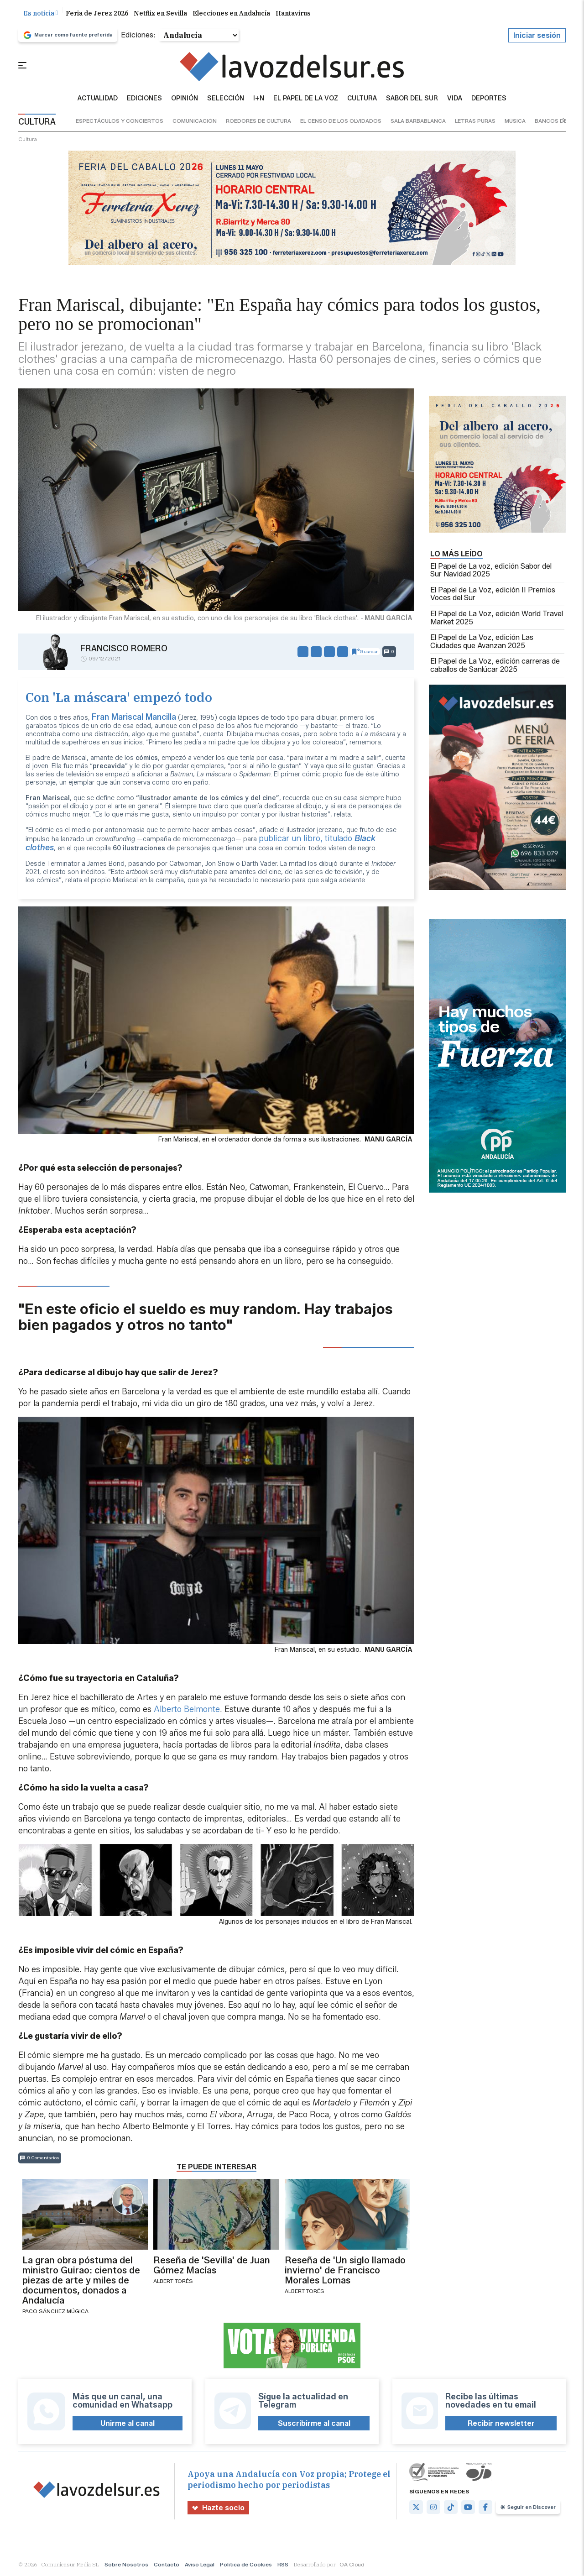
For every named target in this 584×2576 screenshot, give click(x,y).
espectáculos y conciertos (119, 120)
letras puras (475, 120)
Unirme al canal (127, 2423)
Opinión (184, 98)
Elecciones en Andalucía (231, 13)
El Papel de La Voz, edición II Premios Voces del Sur (492, 594)
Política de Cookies (246, 2564)
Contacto (166, 2564)
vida (454, 98)
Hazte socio (218, 2507)
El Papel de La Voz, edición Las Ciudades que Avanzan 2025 (481, 641)
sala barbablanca (418, 120)
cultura (27, 139)
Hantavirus (293, 13)
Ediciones (144, 98)
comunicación (194, 120)
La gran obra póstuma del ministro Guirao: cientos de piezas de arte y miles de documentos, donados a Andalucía (81, 2280)
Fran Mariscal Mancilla (134, 717)
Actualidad (98, 98)
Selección (225, 98)
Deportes (488, 98)
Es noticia (40, 13)
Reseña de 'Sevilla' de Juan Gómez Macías (211, 2265)
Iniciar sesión (537, 35)
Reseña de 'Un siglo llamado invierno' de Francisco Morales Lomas (345, 2270)
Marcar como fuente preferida (68, 35)
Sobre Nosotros (126, 2564)
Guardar (365, 652)
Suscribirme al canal (314, 2423)
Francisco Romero (123, 649)
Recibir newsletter (501, 2423)
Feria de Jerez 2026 (97, 13)
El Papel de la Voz (305, 98)
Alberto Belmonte (187, 1709)
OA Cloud (352, 2564)
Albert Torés (173, 2281)
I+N (258, 98)
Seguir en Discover (528, 2507)
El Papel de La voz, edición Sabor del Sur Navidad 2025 (491, 570)
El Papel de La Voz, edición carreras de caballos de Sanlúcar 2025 (495, 665)
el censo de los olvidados (340, 120)
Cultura (362, 98)
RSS (282, 2564)
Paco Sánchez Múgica (55, 2311)
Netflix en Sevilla (160, 13)
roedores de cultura (258, 120)
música (515, 120)
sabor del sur (412, 98)
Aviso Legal (199, 2564)
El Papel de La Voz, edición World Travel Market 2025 (496, 618)
